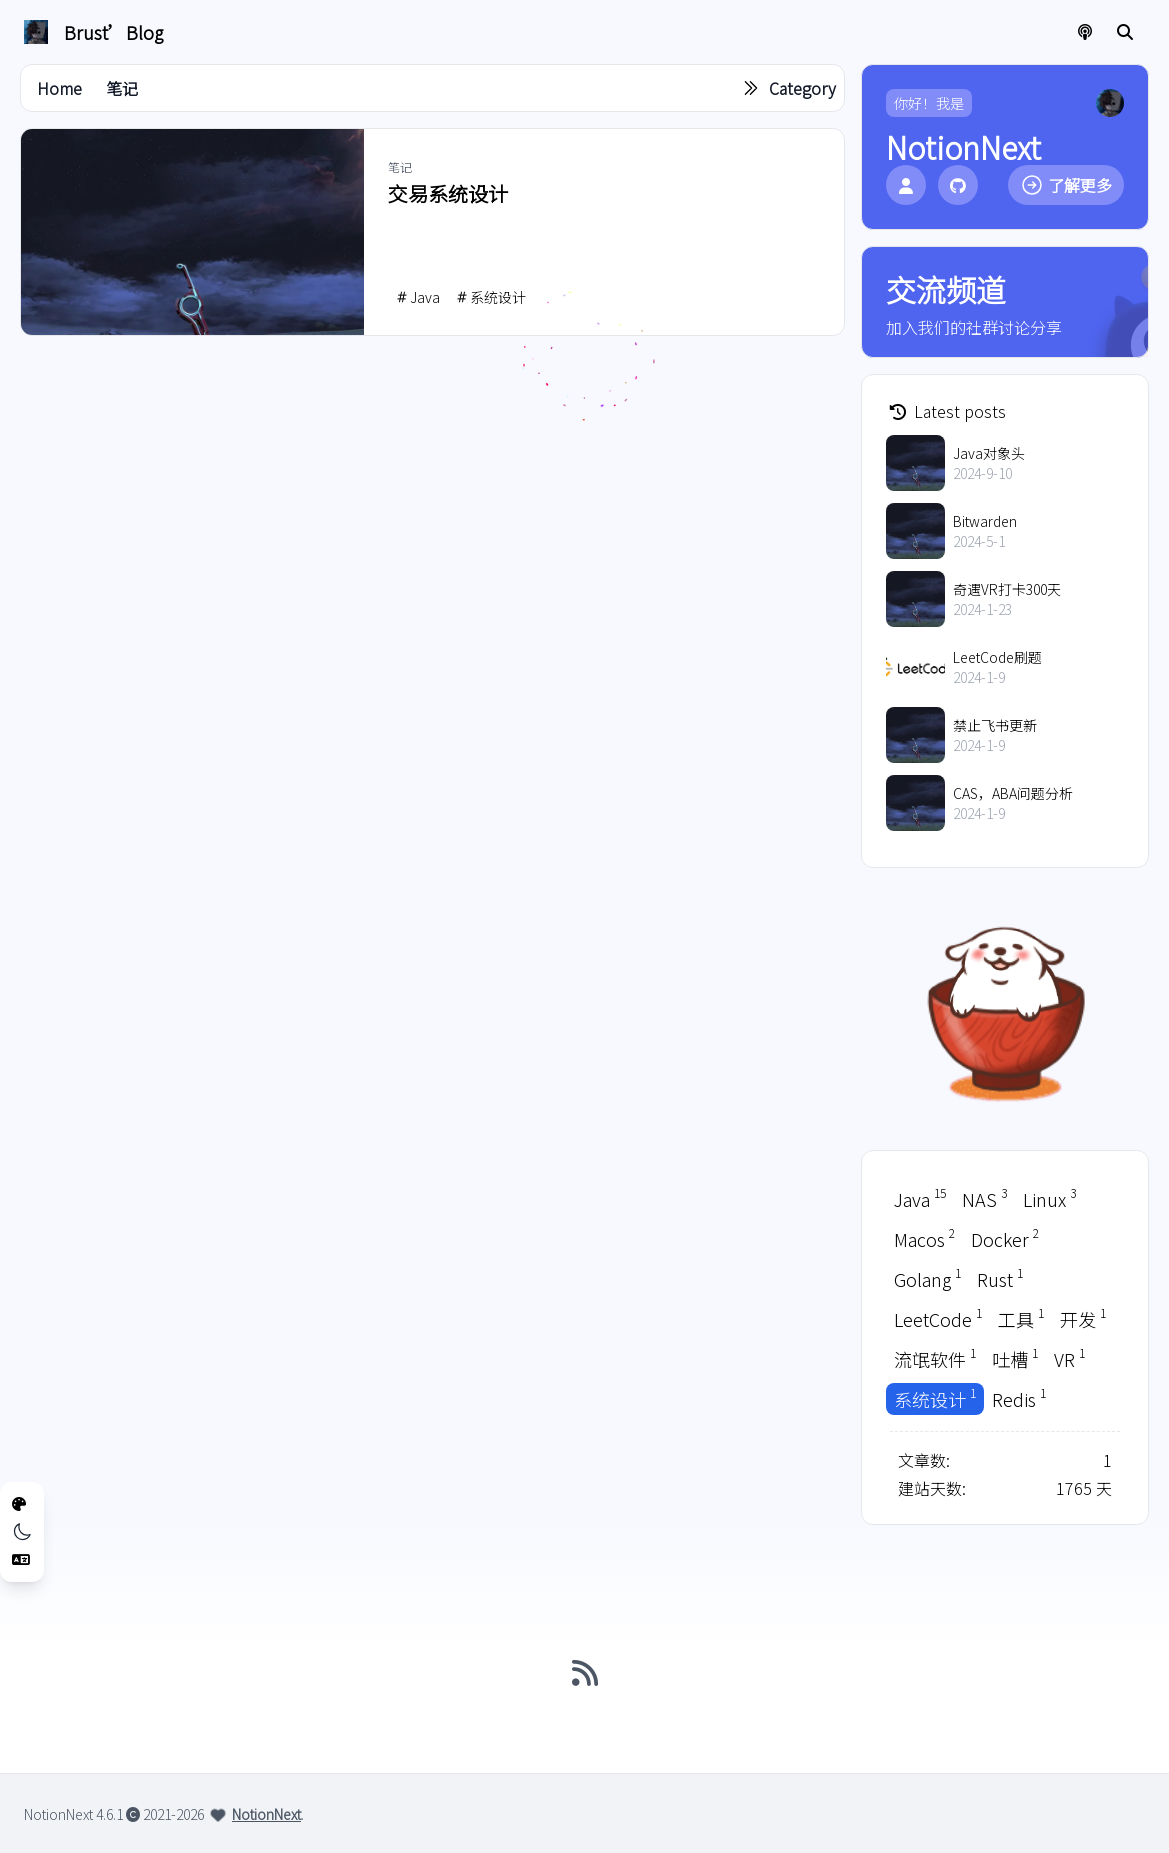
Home (59, 88)
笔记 (122, 88)
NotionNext (266, 1814)
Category (802, 88)
